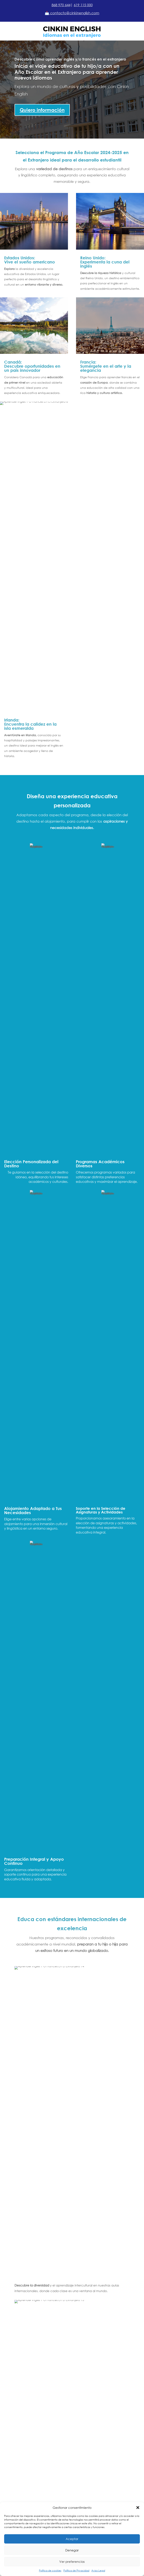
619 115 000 (83, 5)
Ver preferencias (72, 2561)
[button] (138, 2507)
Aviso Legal (98, 2570)
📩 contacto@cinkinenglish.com (72, 13)
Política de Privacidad (76, 2570)
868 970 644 (61, 5)
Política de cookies (50, 2570)
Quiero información (43, 110)
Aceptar (72, 2539)
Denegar (72, 2550)
